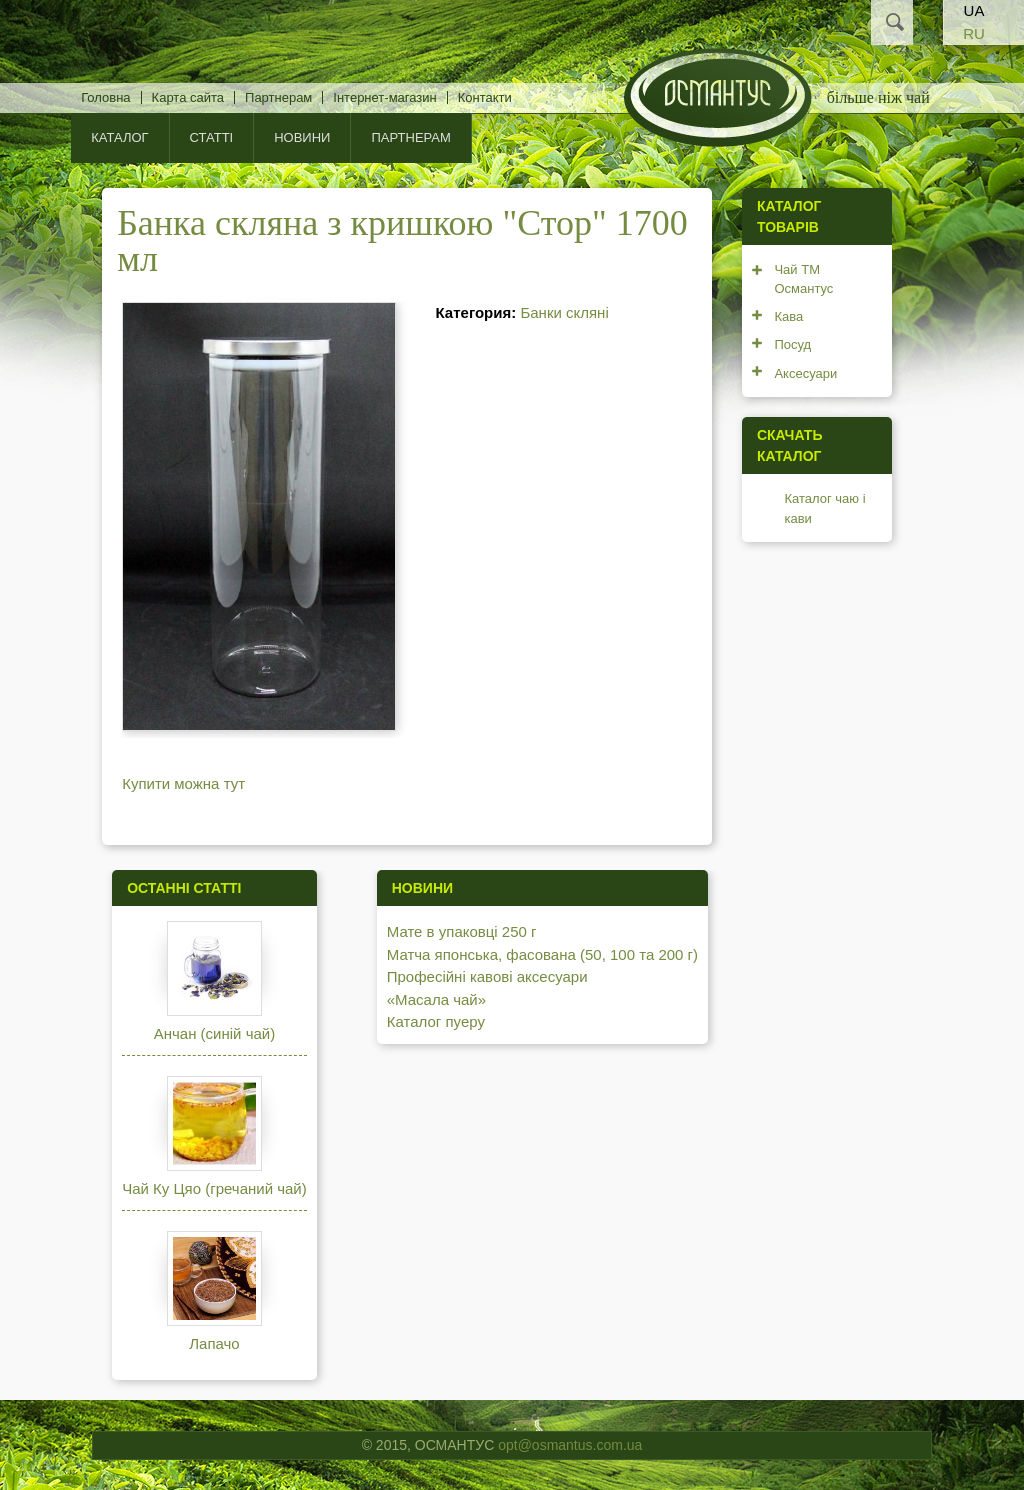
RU (974, 33)
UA (974, 10)
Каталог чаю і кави (824, 508)
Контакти (485, 97)
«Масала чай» (436, 999)
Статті (212, 137)
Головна (105, 97)
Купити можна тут (183, 783)
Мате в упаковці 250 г (462, 931)
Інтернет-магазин (384, 97)
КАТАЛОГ (119, 137)
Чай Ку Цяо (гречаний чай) (214, 1188)
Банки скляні (564, 312)
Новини (302, 137)
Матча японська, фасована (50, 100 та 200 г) (542, 954)
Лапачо (214, 1343)
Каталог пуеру (436, 1021)
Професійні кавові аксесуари (487, 976)
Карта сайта (188, 97)
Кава (788, 316)
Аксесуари (805, 373)
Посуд (792, 344)
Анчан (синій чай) (214, 1033)
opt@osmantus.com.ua (570, 1445)
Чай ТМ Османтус (803, 279)
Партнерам (278, 97)
